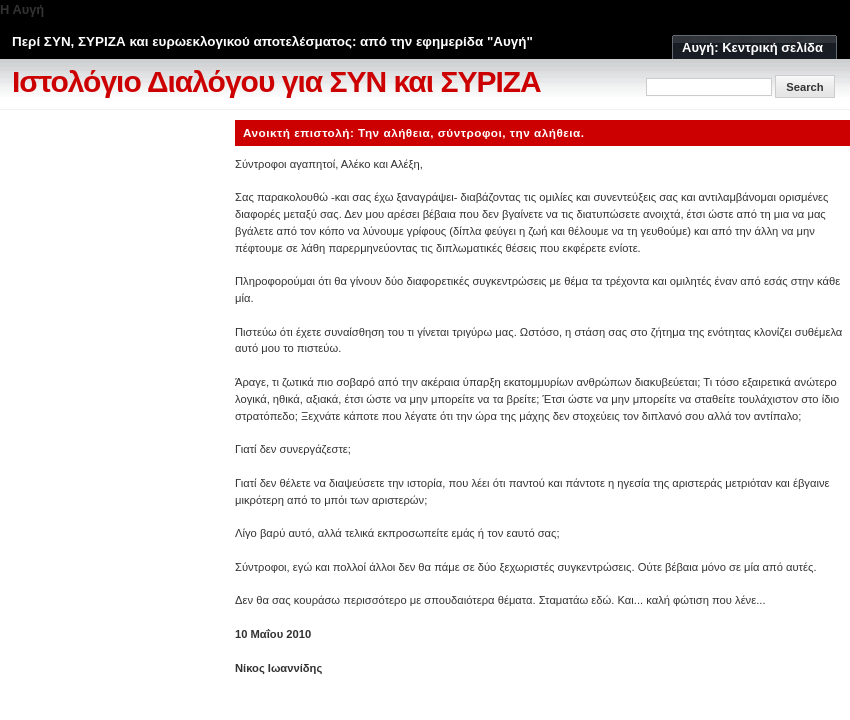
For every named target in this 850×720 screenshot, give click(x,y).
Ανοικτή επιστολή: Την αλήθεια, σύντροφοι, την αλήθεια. (414, 132)
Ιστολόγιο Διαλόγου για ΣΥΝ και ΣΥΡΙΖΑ (276, 81)
